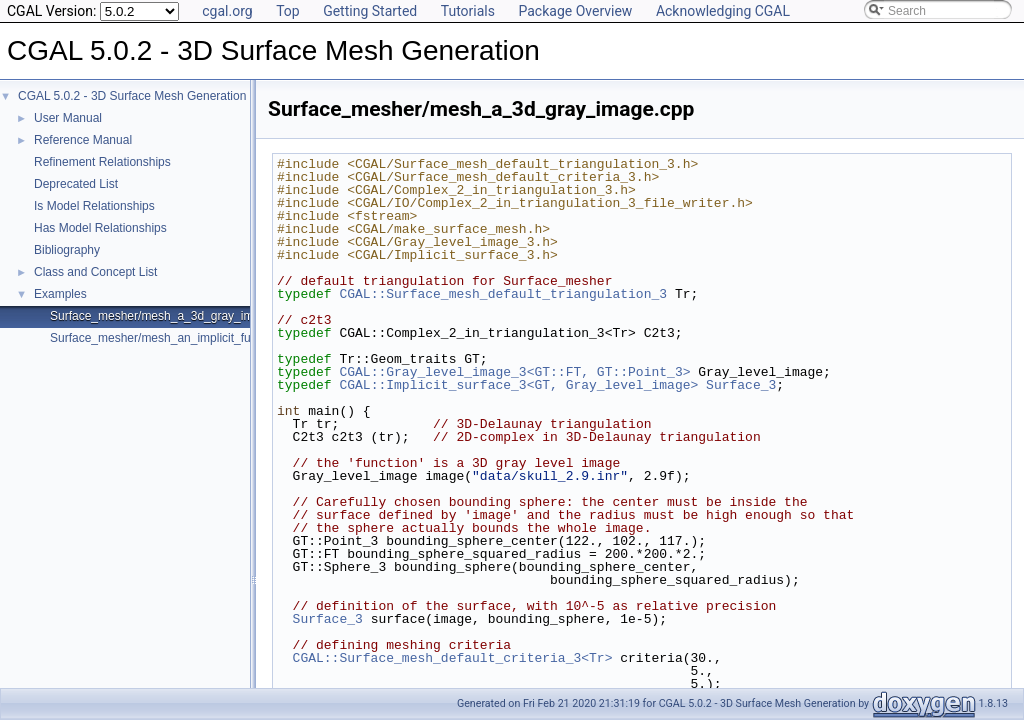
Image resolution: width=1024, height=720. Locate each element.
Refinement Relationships (102, 162)
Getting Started (370, 11)
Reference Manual (83, 140)
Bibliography (67, 250)
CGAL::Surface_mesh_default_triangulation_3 (503, 294)
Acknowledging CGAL (723, 11)
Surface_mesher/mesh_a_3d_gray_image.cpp (173, 316)
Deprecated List (76, 184)
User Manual (68, 118)
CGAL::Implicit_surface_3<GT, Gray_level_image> (518, 385)
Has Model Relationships (100, 228)
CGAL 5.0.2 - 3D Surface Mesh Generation (132, 96)
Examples (60, 294)
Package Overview (575, 11)
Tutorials (468, 11)
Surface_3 (741, 385)
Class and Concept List (95, 272)
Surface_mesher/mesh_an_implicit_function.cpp (177, 338)
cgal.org (227, 11)
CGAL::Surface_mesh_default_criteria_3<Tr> (453, 658)
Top (288, 11)
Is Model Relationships (94, 206)
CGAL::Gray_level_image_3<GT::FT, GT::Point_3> (514, 372)
